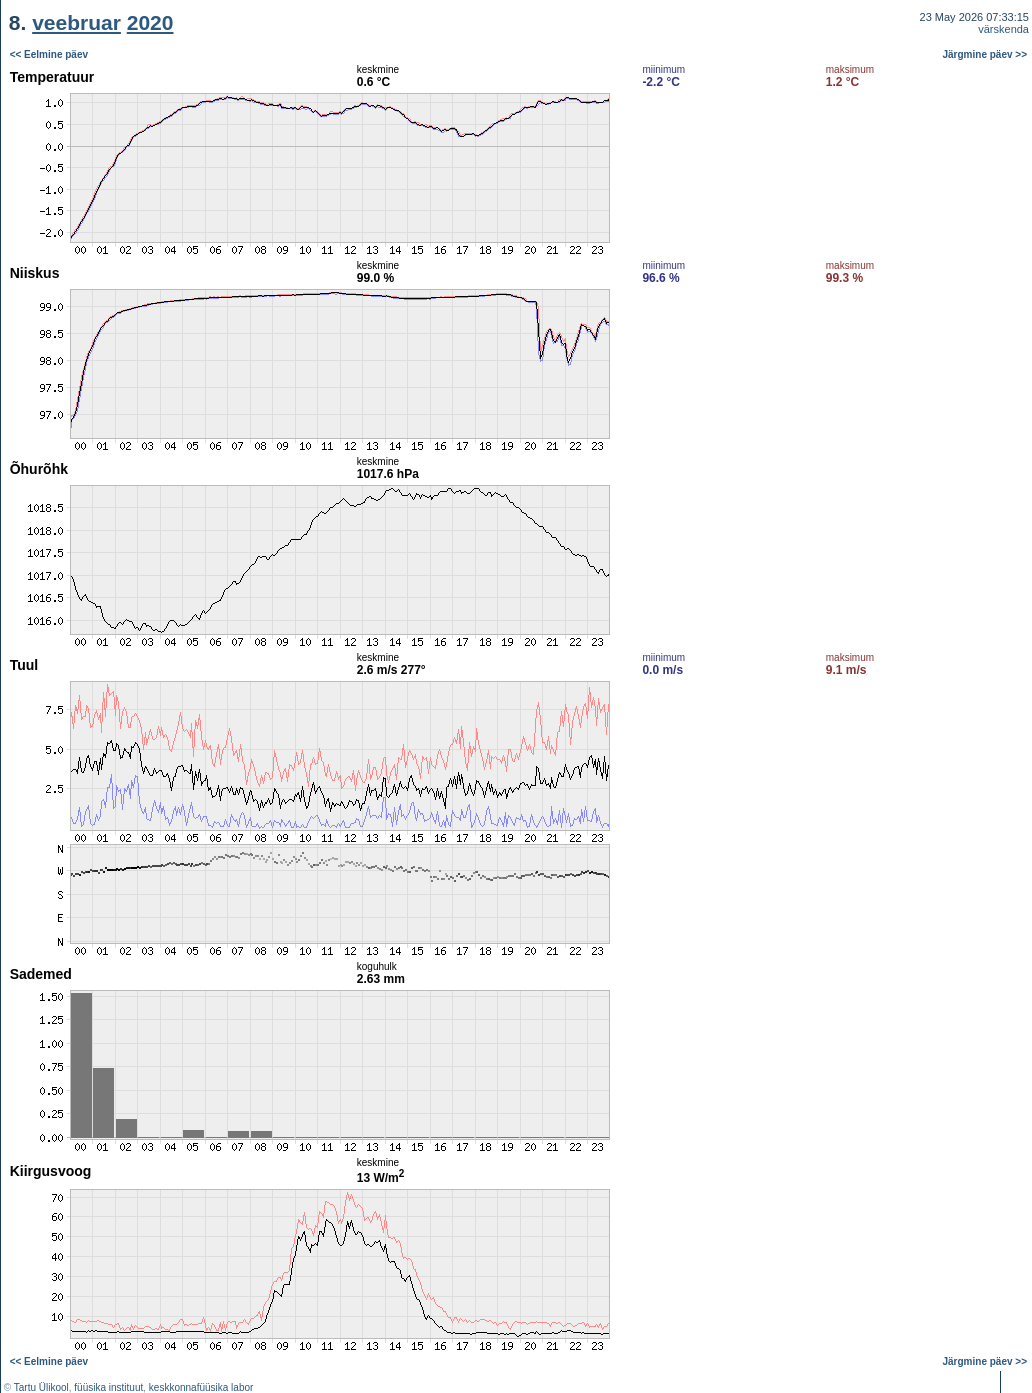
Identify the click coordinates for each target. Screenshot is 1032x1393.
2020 (150, 22)
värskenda (1003, 29)
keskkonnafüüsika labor (201, 1387)
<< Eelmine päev (49, 54)
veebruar (76, 22)
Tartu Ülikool (41, 1387)
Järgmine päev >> (985, 54)
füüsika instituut (108, 1387)
